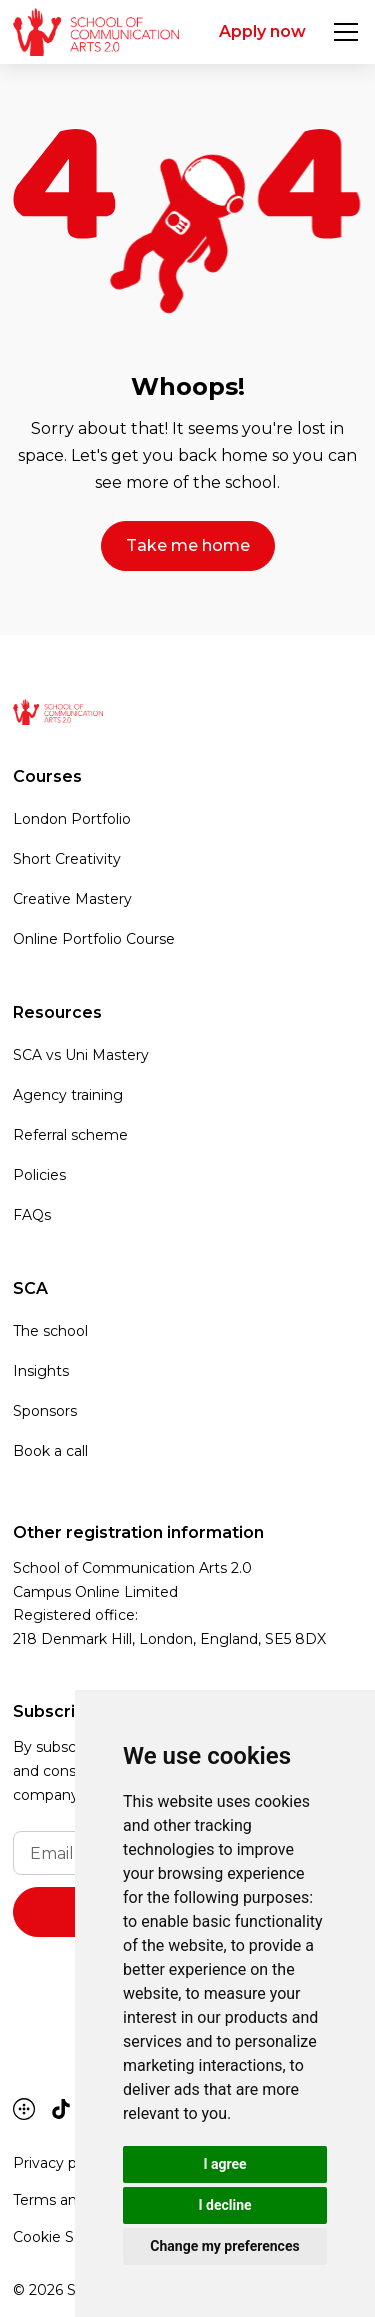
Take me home (188, 545)
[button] (342, 32)
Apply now (262, 31)
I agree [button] (224, 2164)
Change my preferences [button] (224, 2246)
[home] (96, 32)
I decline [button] (224, 2205)
